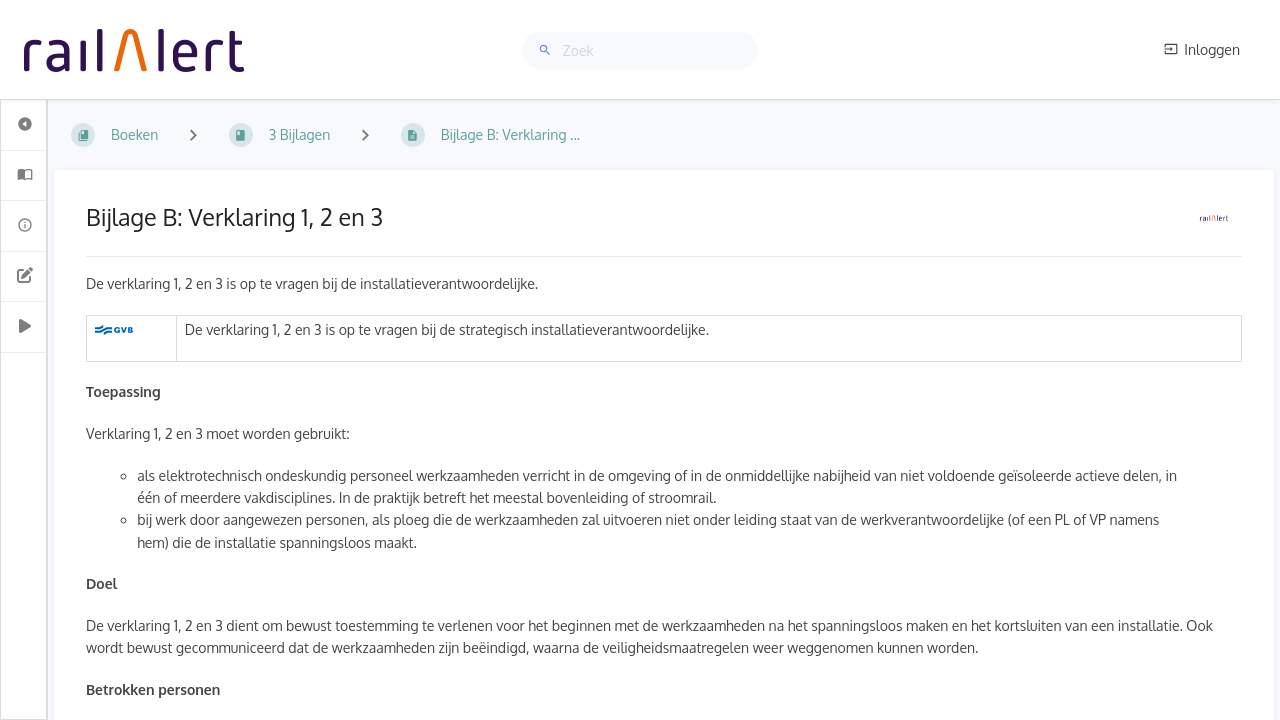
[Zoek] (548, 50)
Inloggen (1202, 49)
